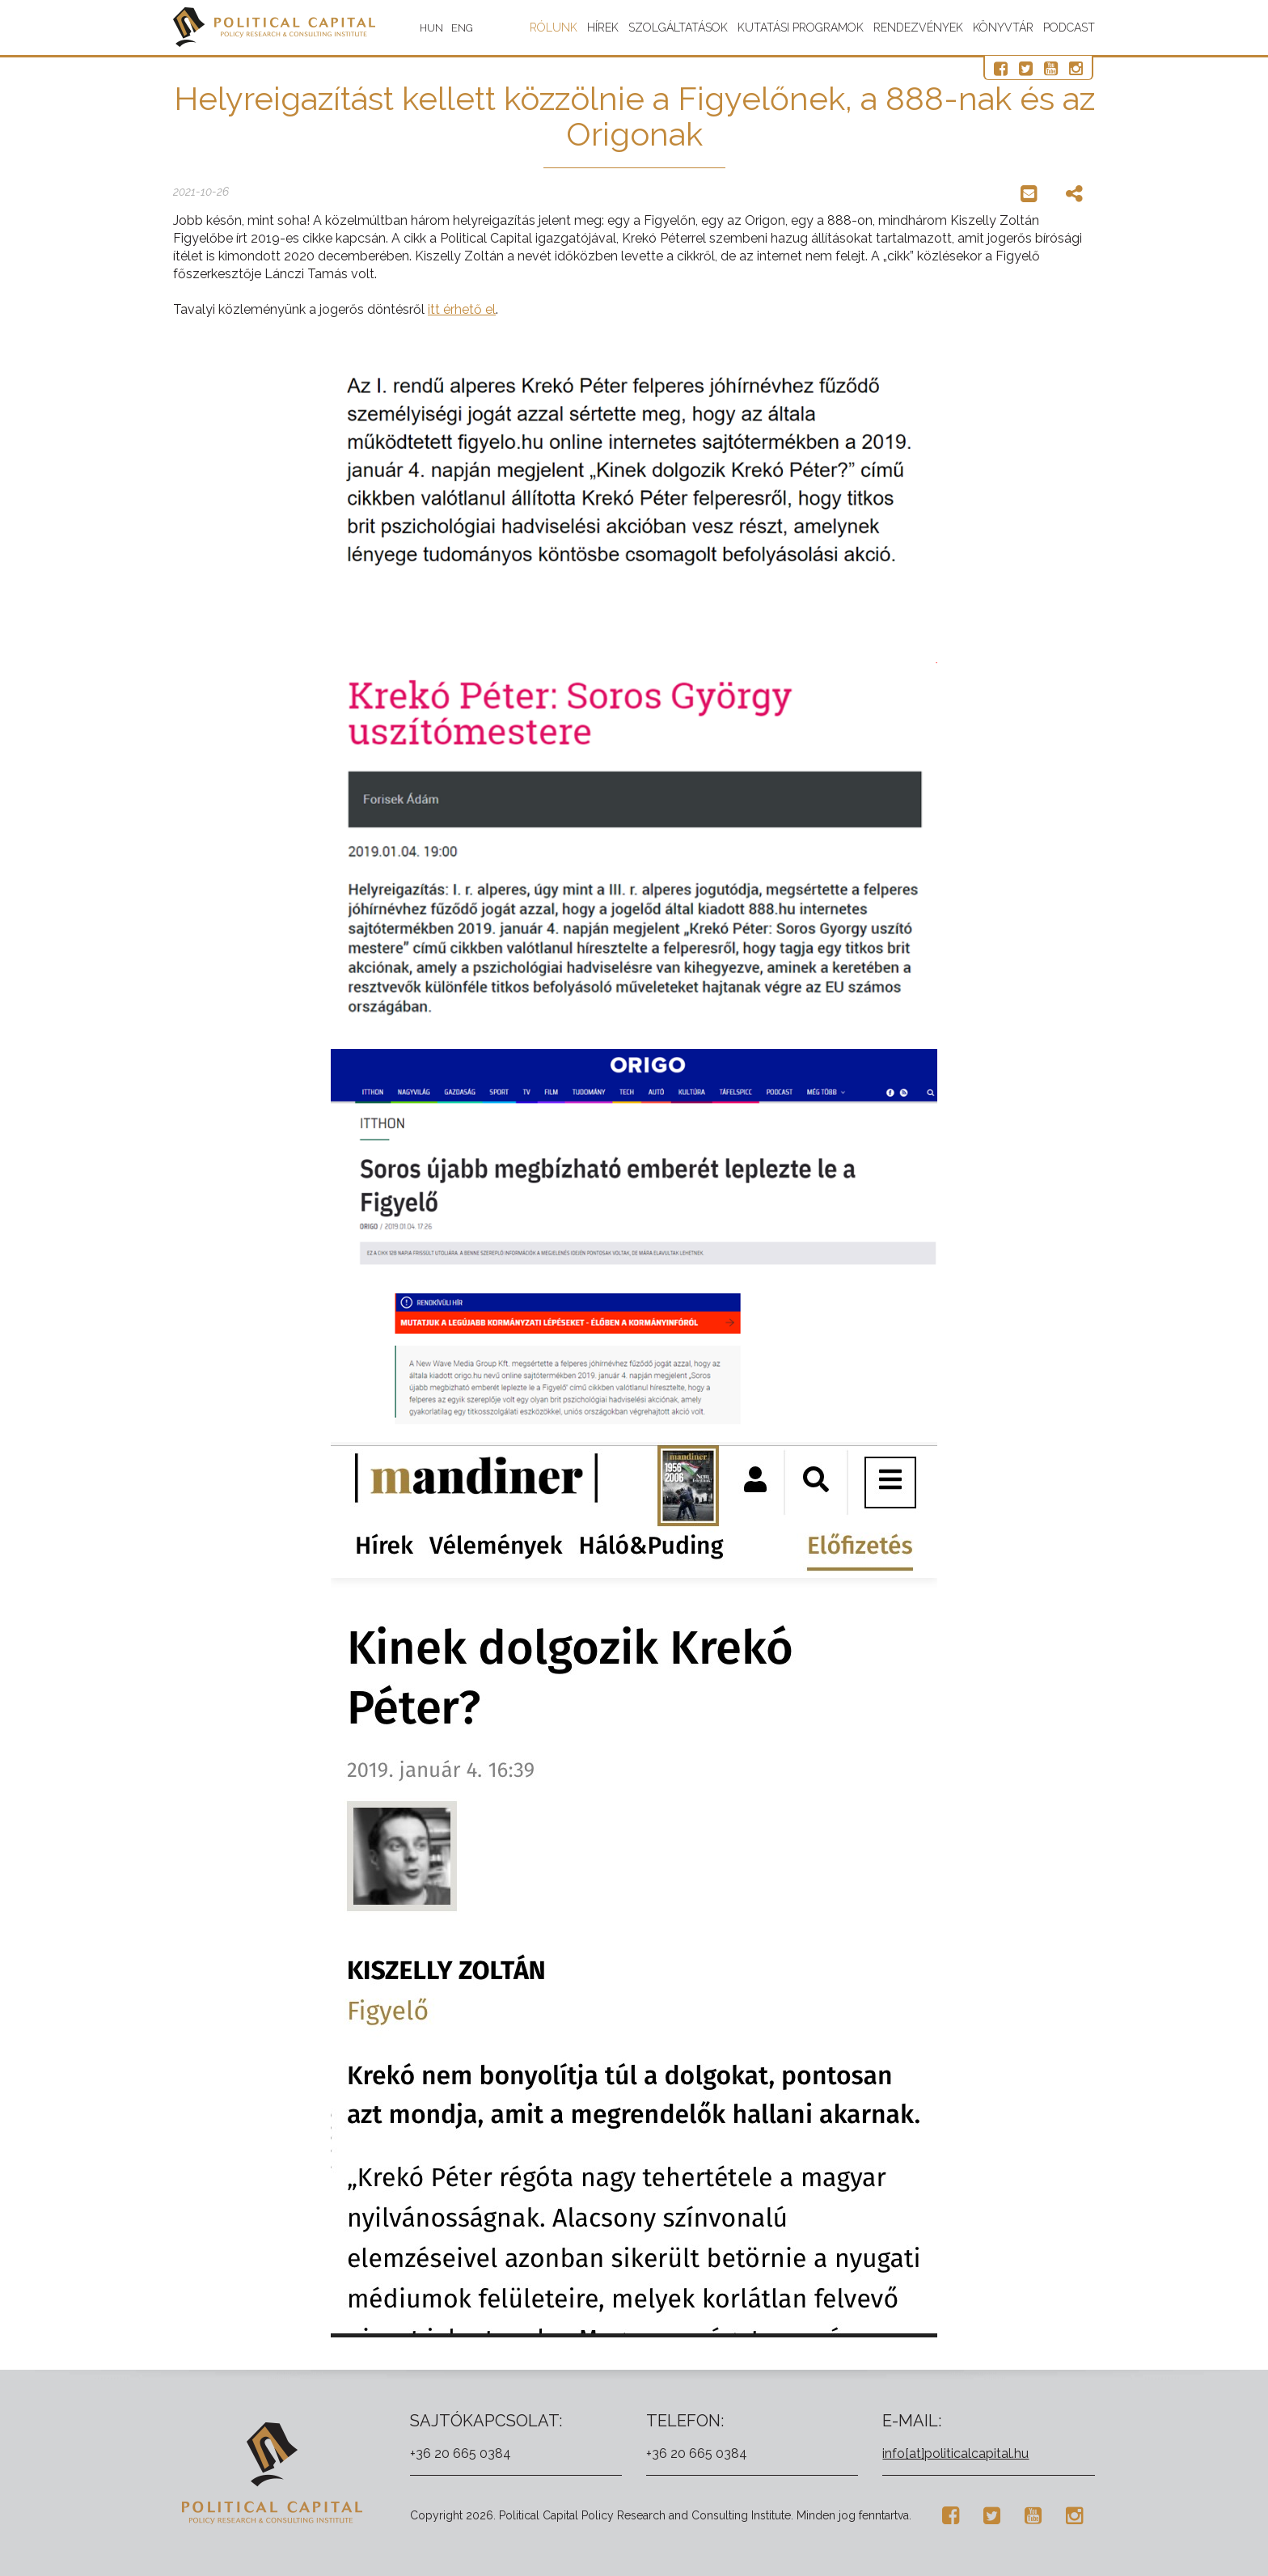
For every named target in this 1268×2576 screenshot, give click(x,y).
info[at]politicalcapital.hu (955, 2453)
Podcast (1069, 27)
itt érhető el (462, 309)
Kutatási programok (801, 27)
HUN (431, 28)
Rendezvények (918, 27)
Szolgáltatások (678, 27)
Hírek (603, 27)
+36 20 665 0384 (460, 2453)
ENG (462, 28)
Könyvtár (1003, 27)
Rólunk (553, 27)
